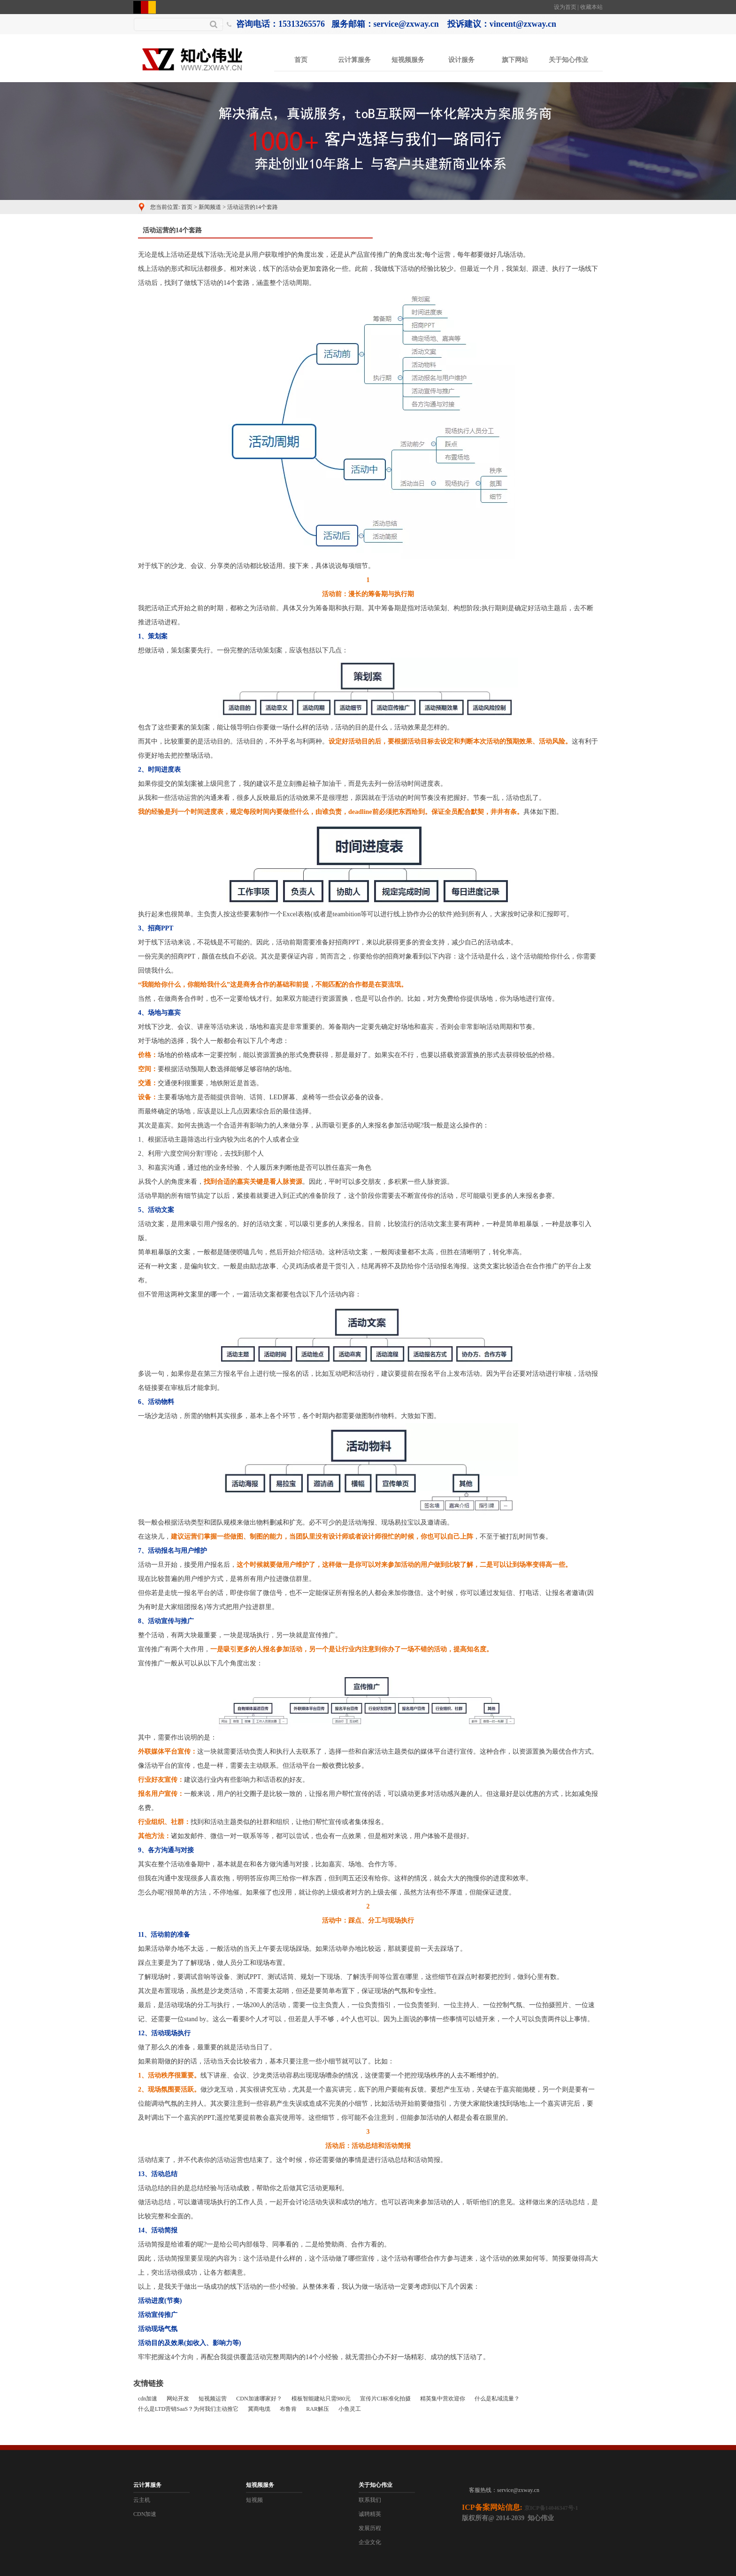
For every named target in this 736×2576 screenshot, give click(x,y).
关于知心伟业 (568, 59)
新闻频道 (210, 207)
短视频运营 (213, 2398)
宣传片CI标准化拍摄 (385, 2398)
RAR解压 (317, 2409)
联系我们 (370, 2500)
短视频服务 (407, 59)
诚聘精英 (370, 2514)
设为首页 (565, 7)
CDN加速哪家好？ (259, 2398)
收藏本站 (591, 7)
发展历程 (370, 2528)
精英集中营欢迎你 (442, 2398)
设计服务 (461, 59)
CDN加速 (144, 2514)
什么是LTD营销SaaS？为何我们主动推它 (188, 2409)
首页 (300, 59)
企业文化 (370, 2542)
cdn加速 (147, 2398)
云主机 (141, 2500)
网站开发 (178, 2398)
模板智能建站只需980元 (321, 2398)
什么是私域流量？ (497, 2398)
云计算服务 (354, 59)
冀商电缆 (259, 2409)
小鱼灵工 (349, 2409)
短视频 (254, 2500)
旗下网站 (515, 59)
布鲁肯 (288, 2409)
